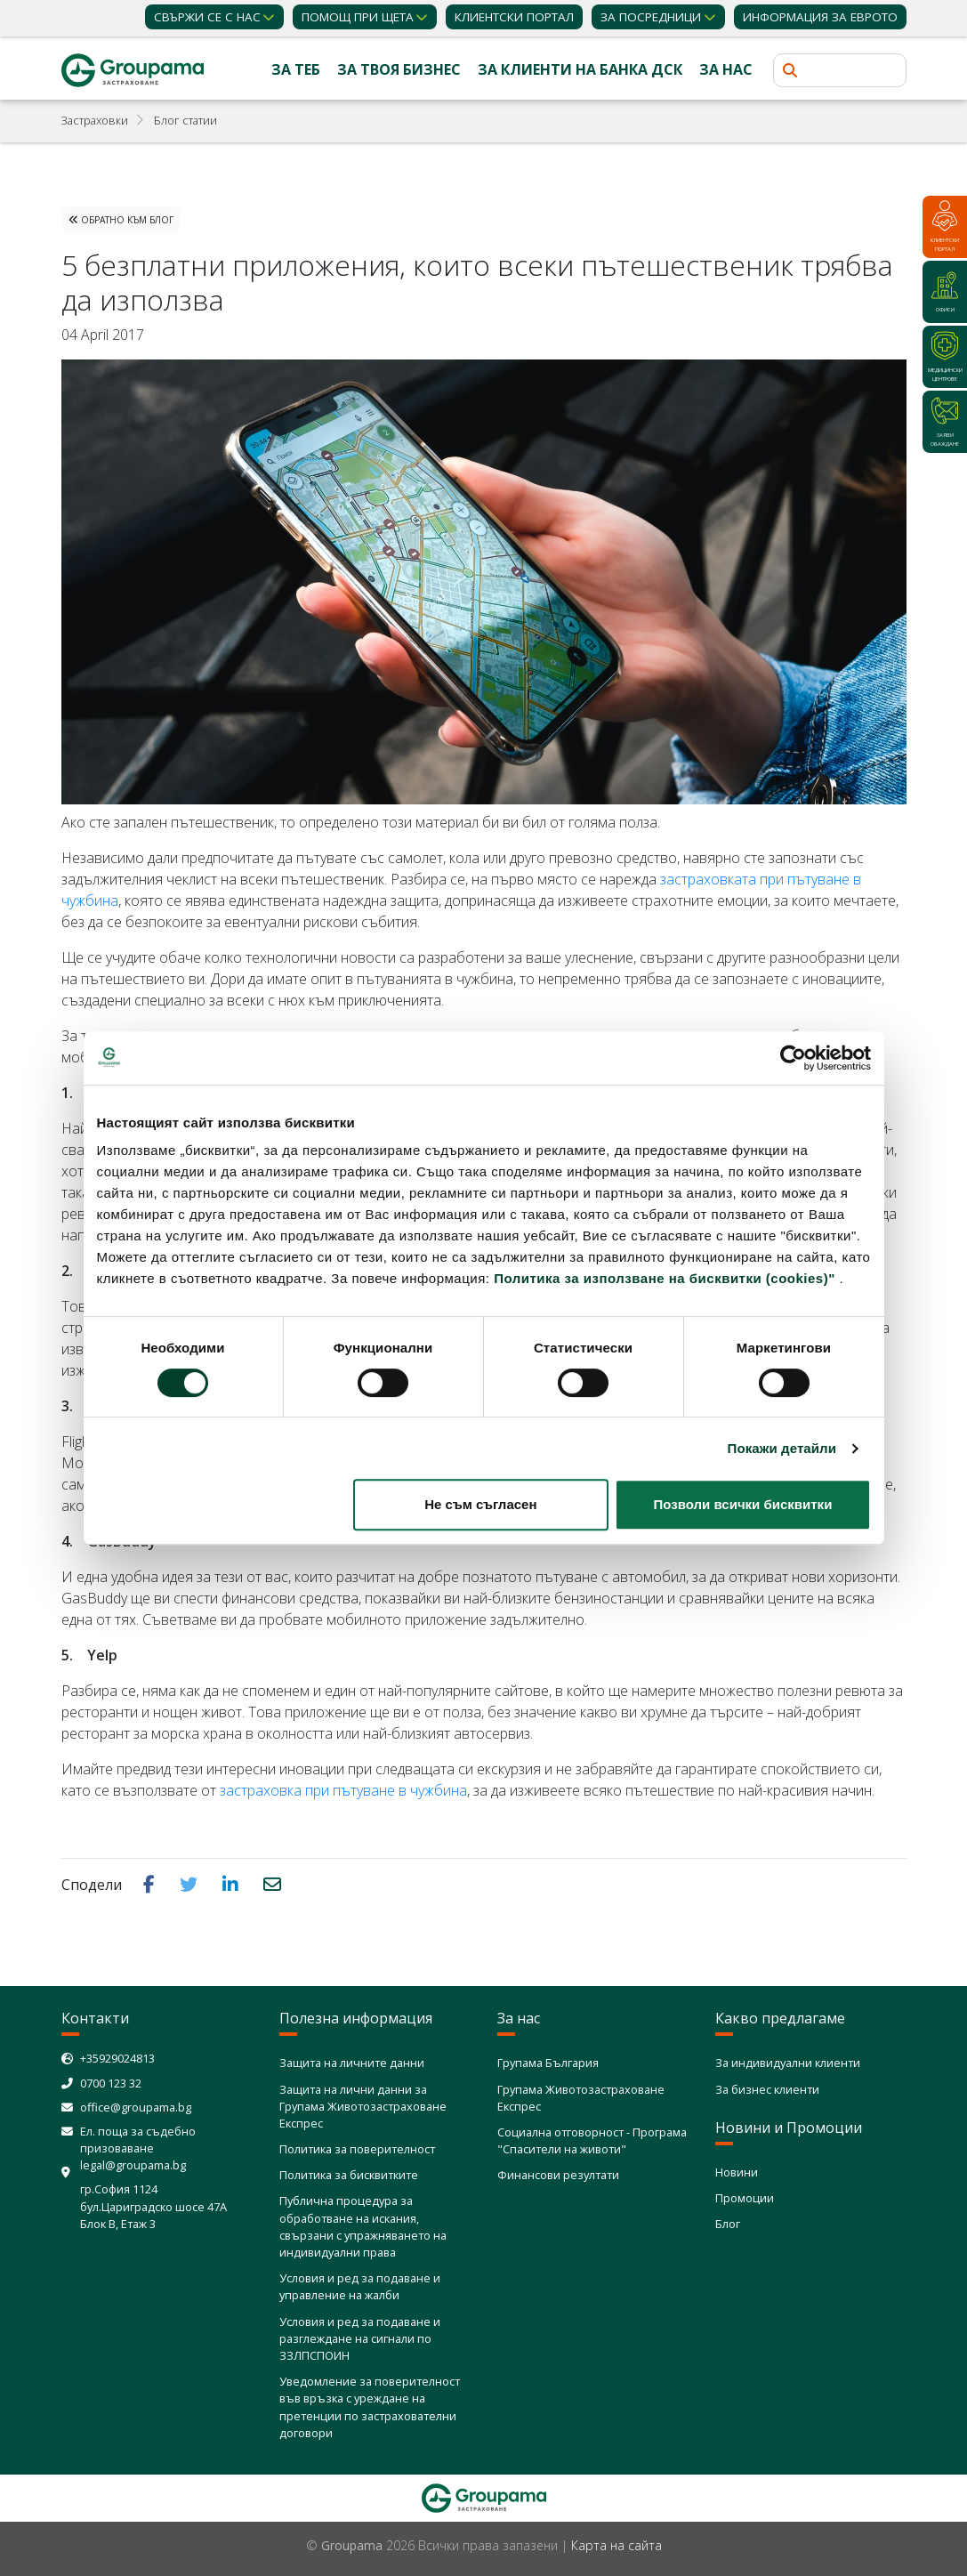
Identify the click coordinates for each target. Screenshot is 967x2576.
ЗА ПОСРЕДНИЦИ (650, 17)
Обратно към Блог (120, 220)
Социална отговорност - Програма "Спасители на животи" (592, 2140)
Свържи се (207, 17)
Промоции (744, 2198)
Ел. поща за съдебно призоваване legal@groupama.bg (138, 2148)
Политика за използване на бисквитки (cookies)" (664, 1278)
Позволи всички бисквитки (743, 1504)
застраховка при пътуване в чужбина (343, 1790)
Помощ (358, 17)
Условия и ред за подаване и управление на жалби (359, 2286)
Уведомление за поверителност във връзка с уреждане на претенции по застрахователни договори (369, 2407)
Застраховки (94, 120)
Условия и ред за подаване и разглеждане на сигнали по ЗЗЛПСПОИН (359, 2338)
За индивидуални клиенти (787, 2063)
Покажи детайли (782, 1448)
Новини (736, 2172)
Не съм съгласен (480, 1504)
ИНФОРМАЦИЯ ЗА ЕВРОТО (820, 17)
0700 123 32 (110, 2083)
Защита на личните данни (351, 2063)
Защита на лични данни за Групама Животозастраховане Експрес (363, 2106)
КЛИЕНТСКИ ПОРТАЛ (514, 17)
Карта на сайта (616, 2545)
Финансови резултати (558, 2175)
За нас (726, 69)
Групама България (548, 2063)
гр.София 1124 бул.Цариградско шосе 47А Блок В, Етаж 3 (153, 2206)
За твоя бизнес (399, 69)
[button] (150, 1884)
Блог (727, 2224)
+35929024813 (117, 2058)
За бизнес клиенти (767, 2089)
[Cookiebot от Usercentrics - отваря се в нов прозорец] (793, 1058)
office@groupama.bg (135, 2107)
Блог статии (185, 120)
